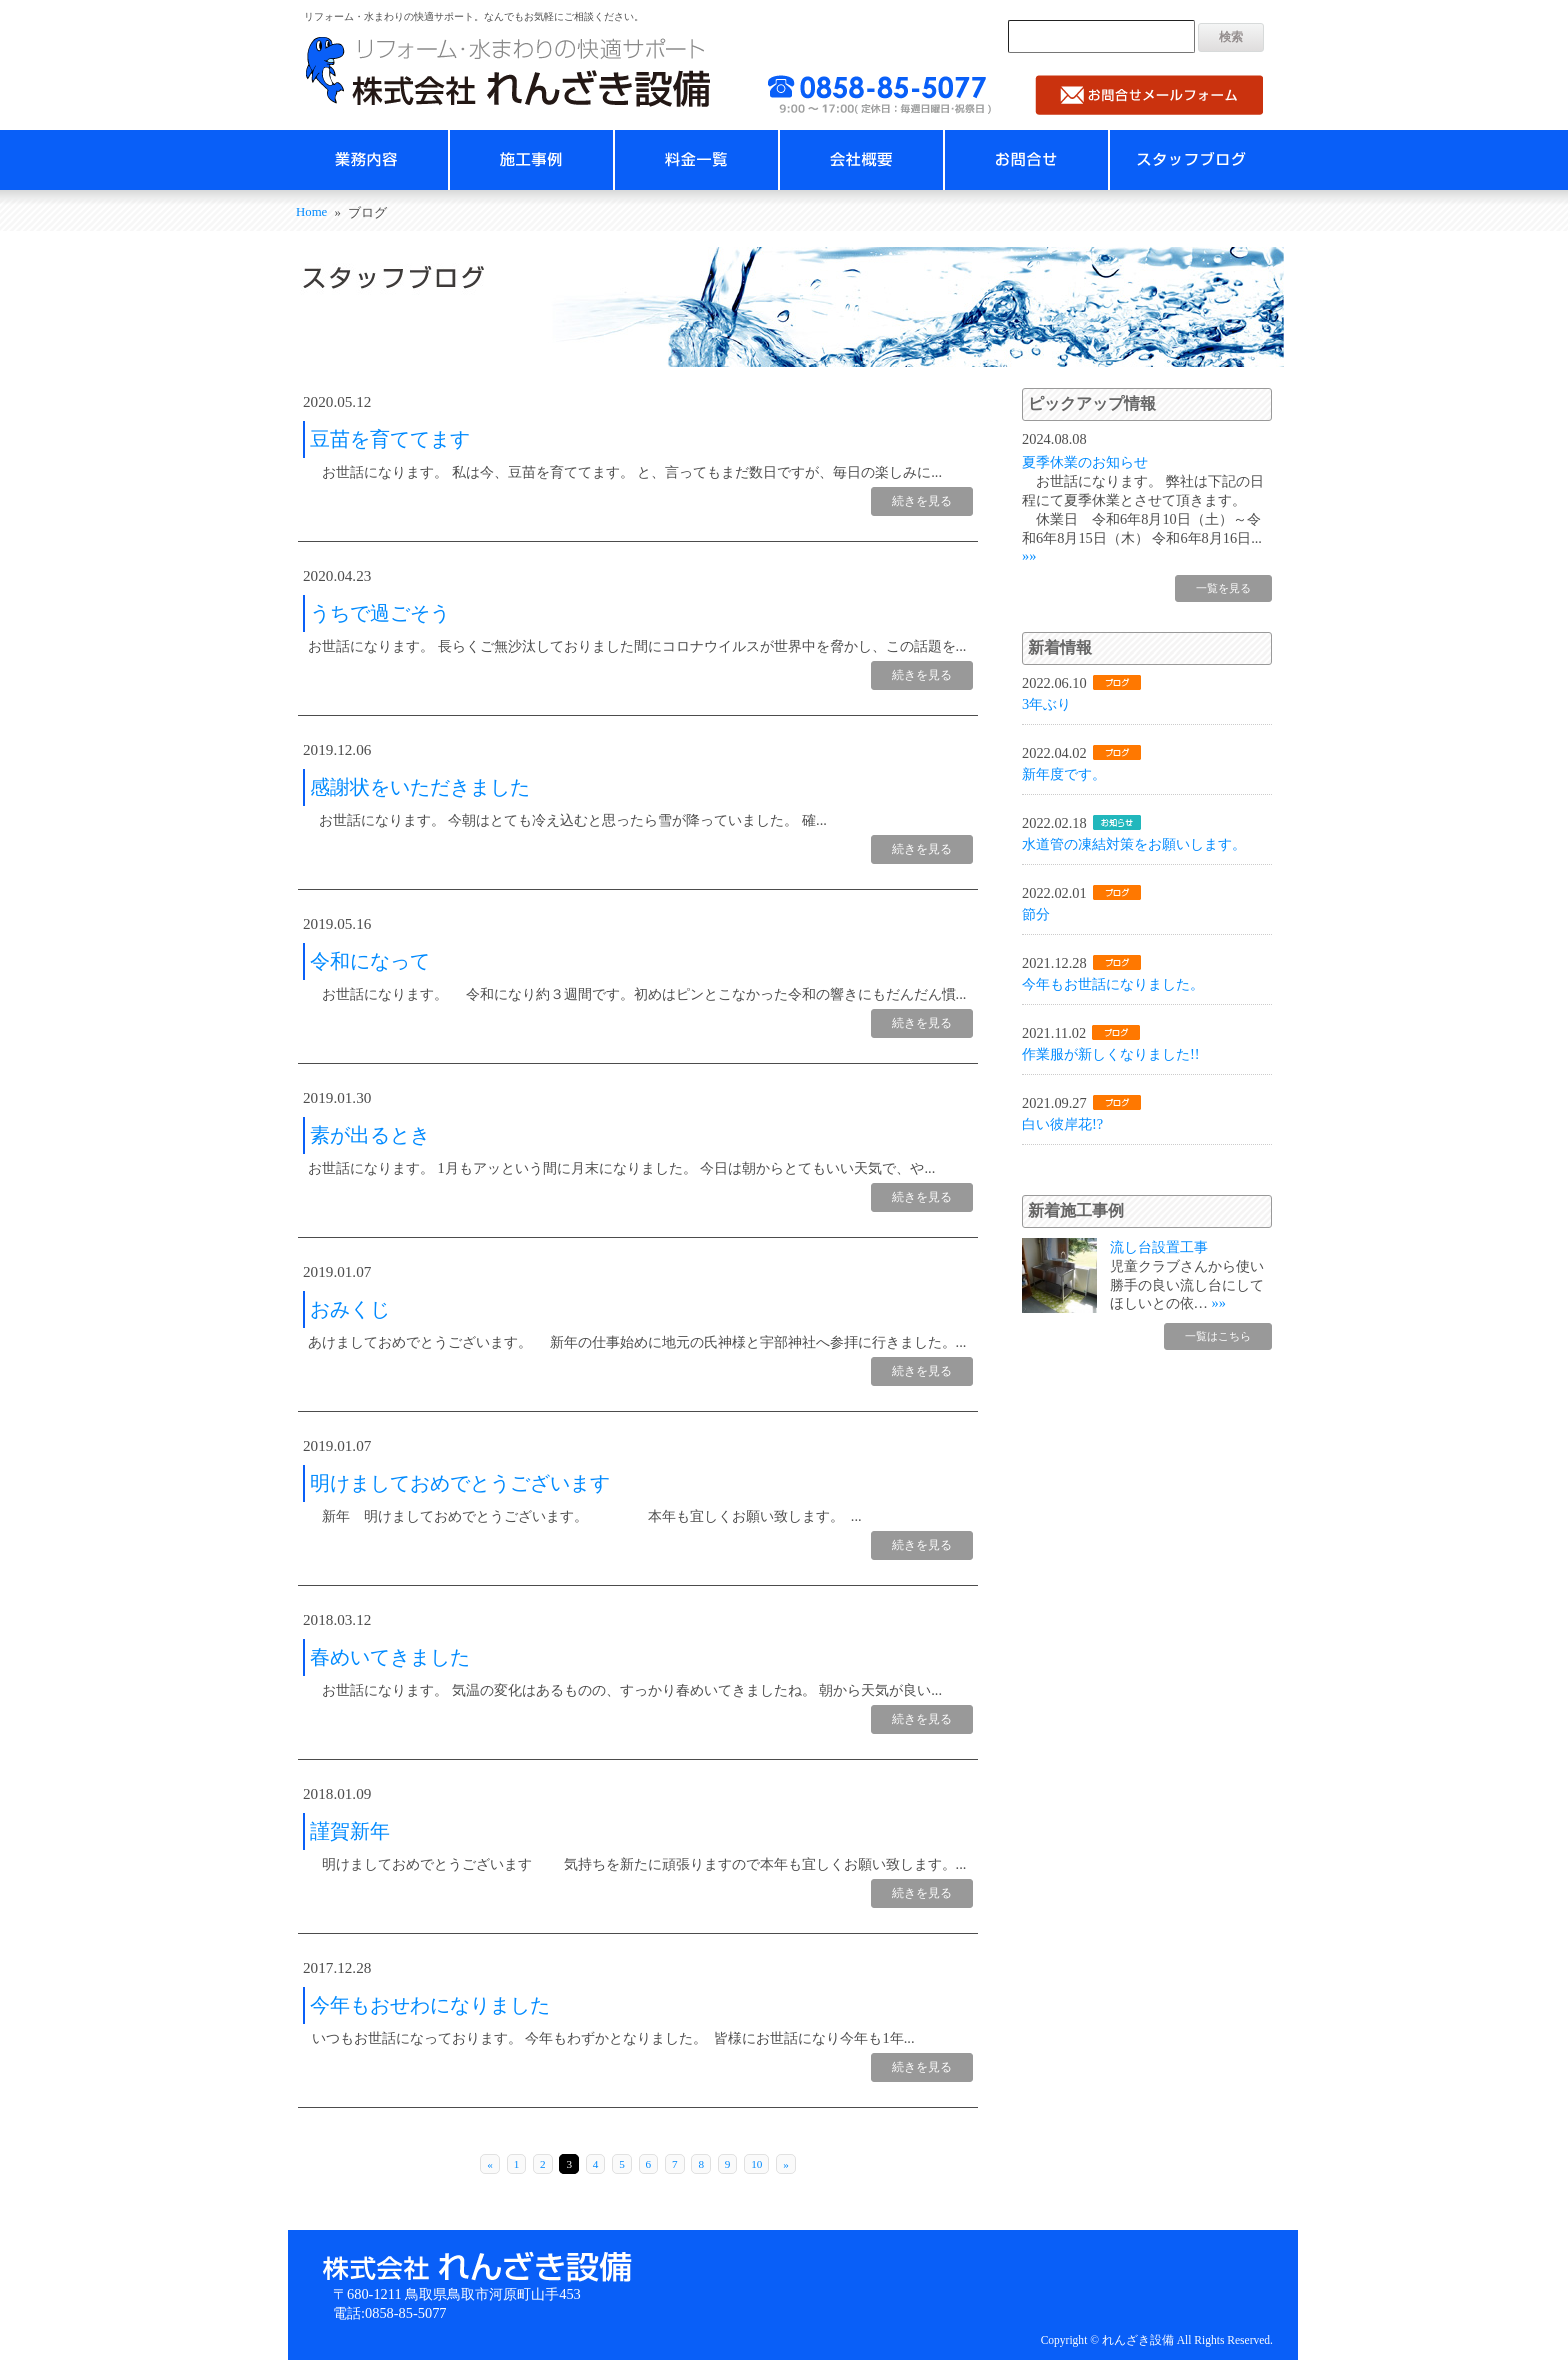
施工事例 (531, 160)
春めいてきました (390, 1657)
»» (1029, 556)
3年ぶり (1046, 704)
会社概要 (861, 160)
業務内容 (366, 160)
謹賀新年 (350, 1831)
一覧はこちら (1215, 1336)
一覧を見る (1221, 588)
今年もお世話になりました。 (1113, 984)
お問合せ (1026, 160)
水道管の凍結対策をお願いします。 (1134, 844)
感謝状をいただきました (420, 787)
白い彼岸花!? (1062, 1124)
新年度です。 (1064, 774)
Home (311, 212)
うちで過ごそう (380, 613)
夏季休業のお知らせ (1085, 462)
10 (756, 2164)
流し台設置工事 (1159, 1247)
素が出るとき (370, 1135)
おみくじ (350, 1309)
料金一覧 (696, 160)
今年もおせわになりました (430, 2005)
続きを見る (922, 501)
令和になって (370, 961)
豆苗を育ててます (390, 439)
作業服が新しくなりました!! (1111, 1054)
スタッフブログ (1191, 160)
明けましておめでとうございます (460, 1483)
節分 (1036, 914)
